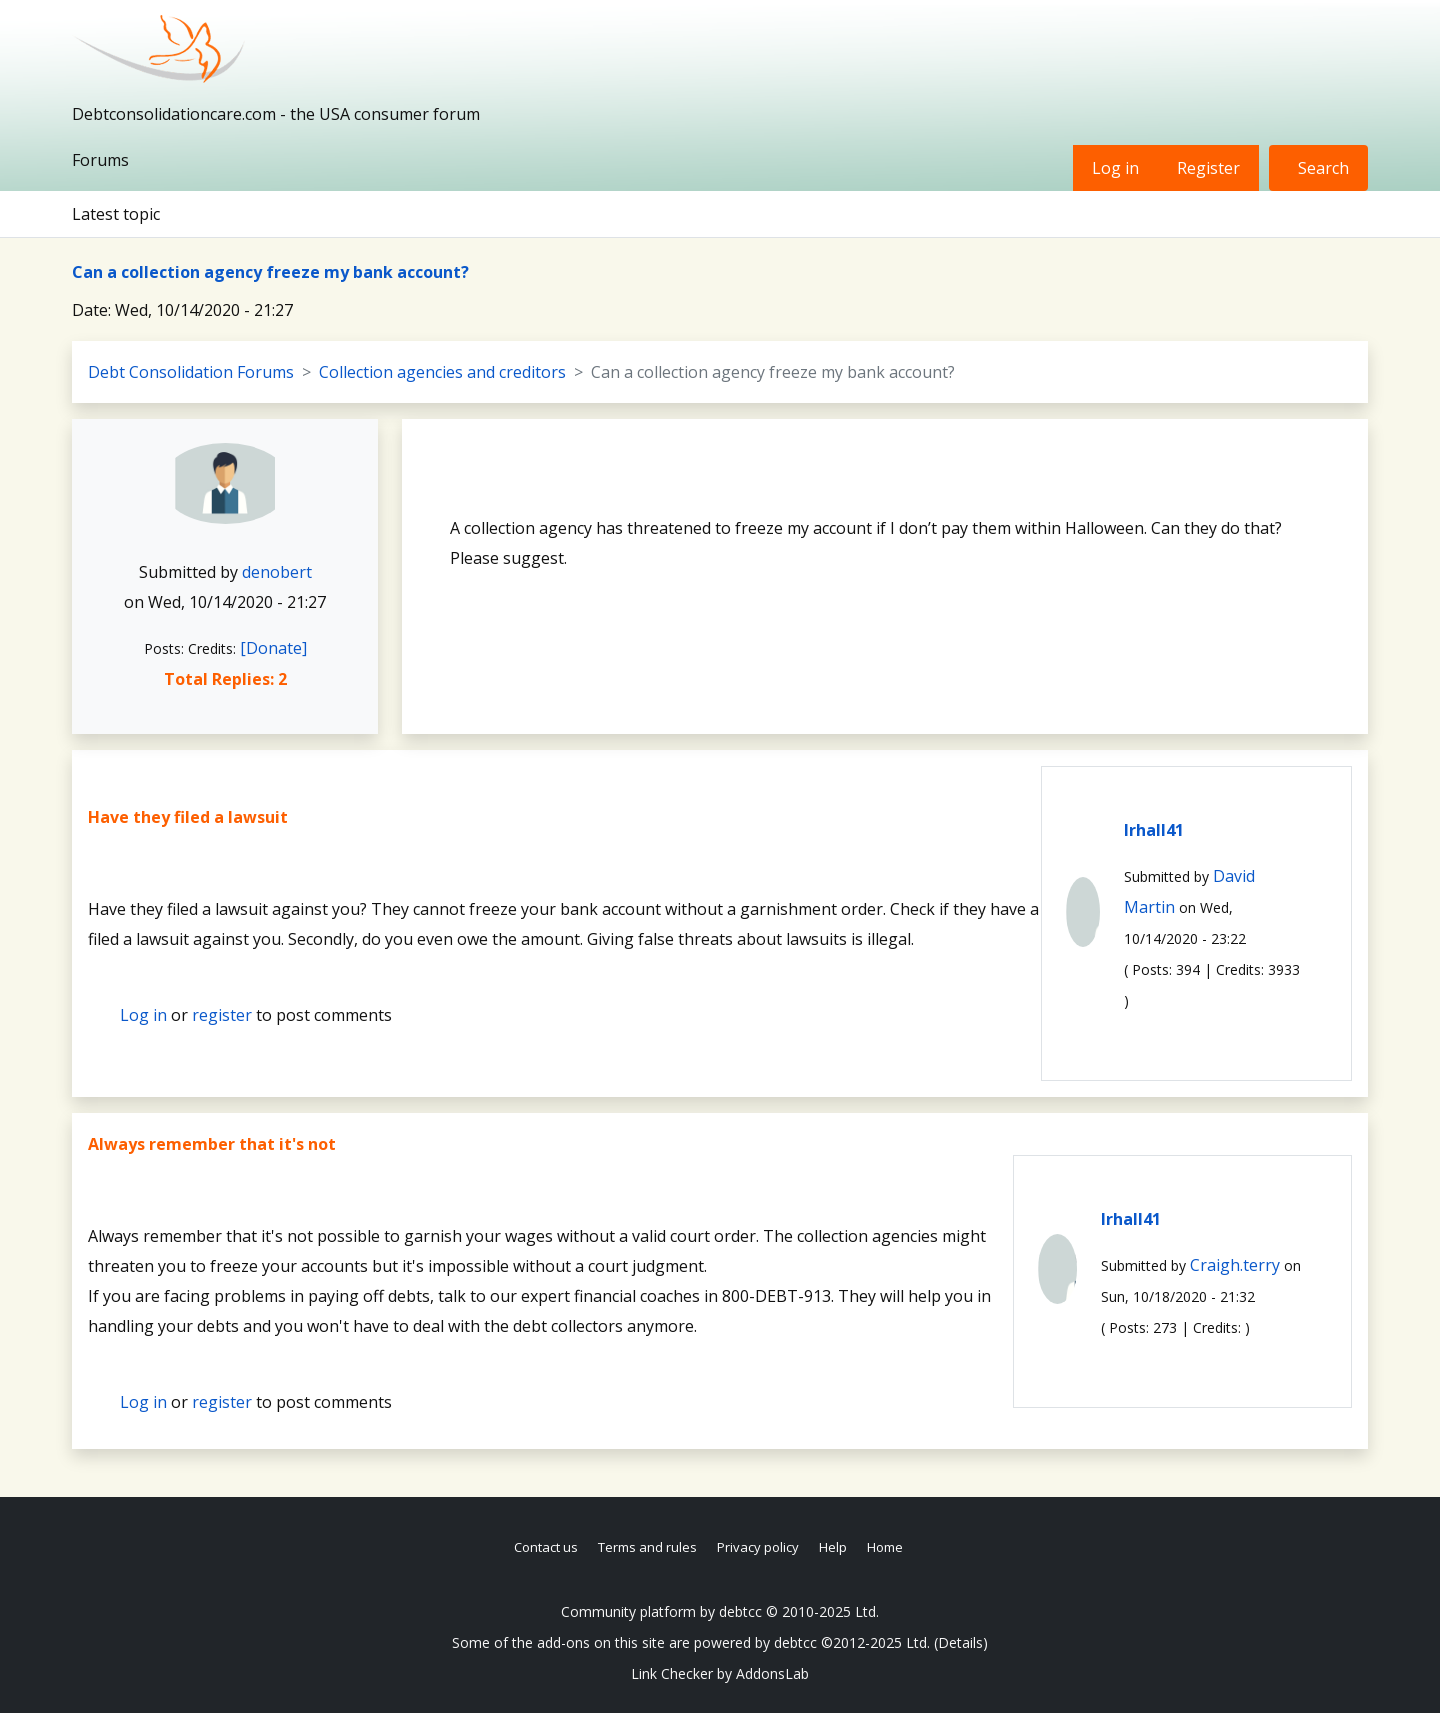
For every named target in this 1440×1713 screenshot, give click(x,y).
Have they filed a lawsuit (188, 817)
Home (885, 1547)
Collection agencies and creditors (442, 372)
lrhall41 (1154, 830)
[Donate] (273, 648)
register (222, 1015)
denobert (277, 572)
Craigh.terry (1235, 1265)
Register (1208, 168)
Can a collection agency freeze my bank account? (270, 272)
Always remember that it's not (212, 1144)
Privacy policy (758, 1547)
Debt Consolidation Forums (191, 372)
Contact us (546, 1547)
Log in (1115, 168)
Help (833, 1547)
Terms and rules (647, 1547)
